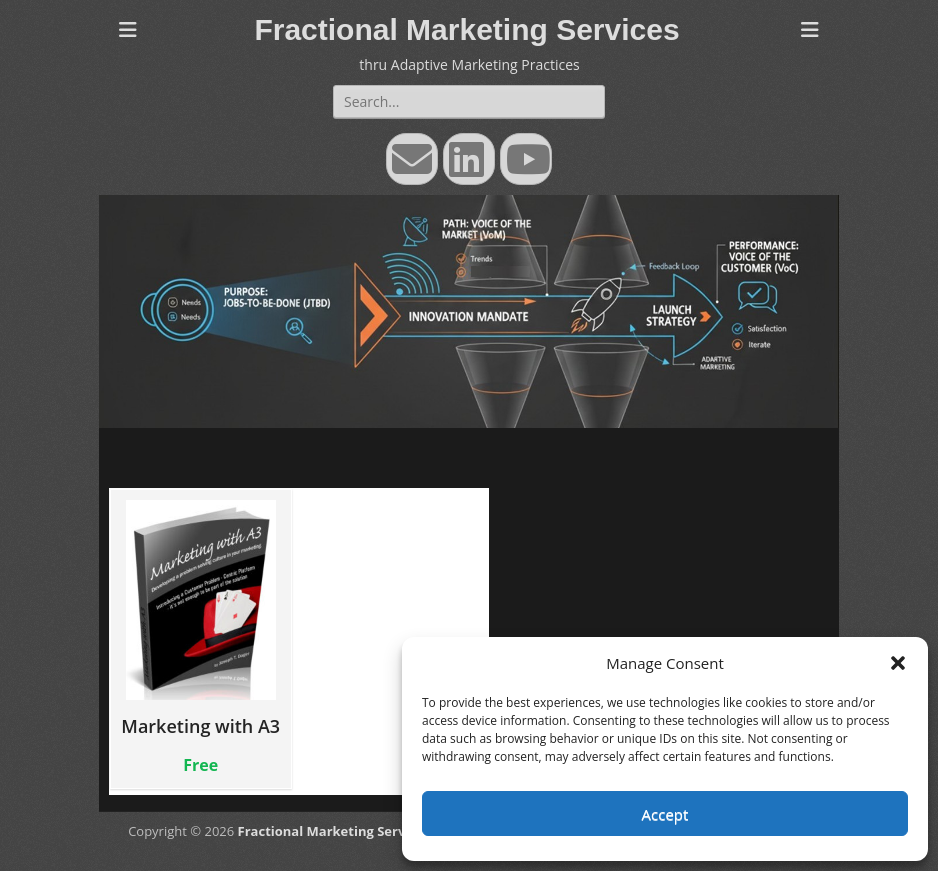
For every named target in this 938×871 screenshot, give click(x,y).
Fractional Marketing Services (466, 29)
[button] (898, 663)
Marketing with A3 (200, 618)
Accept (665, 814)
